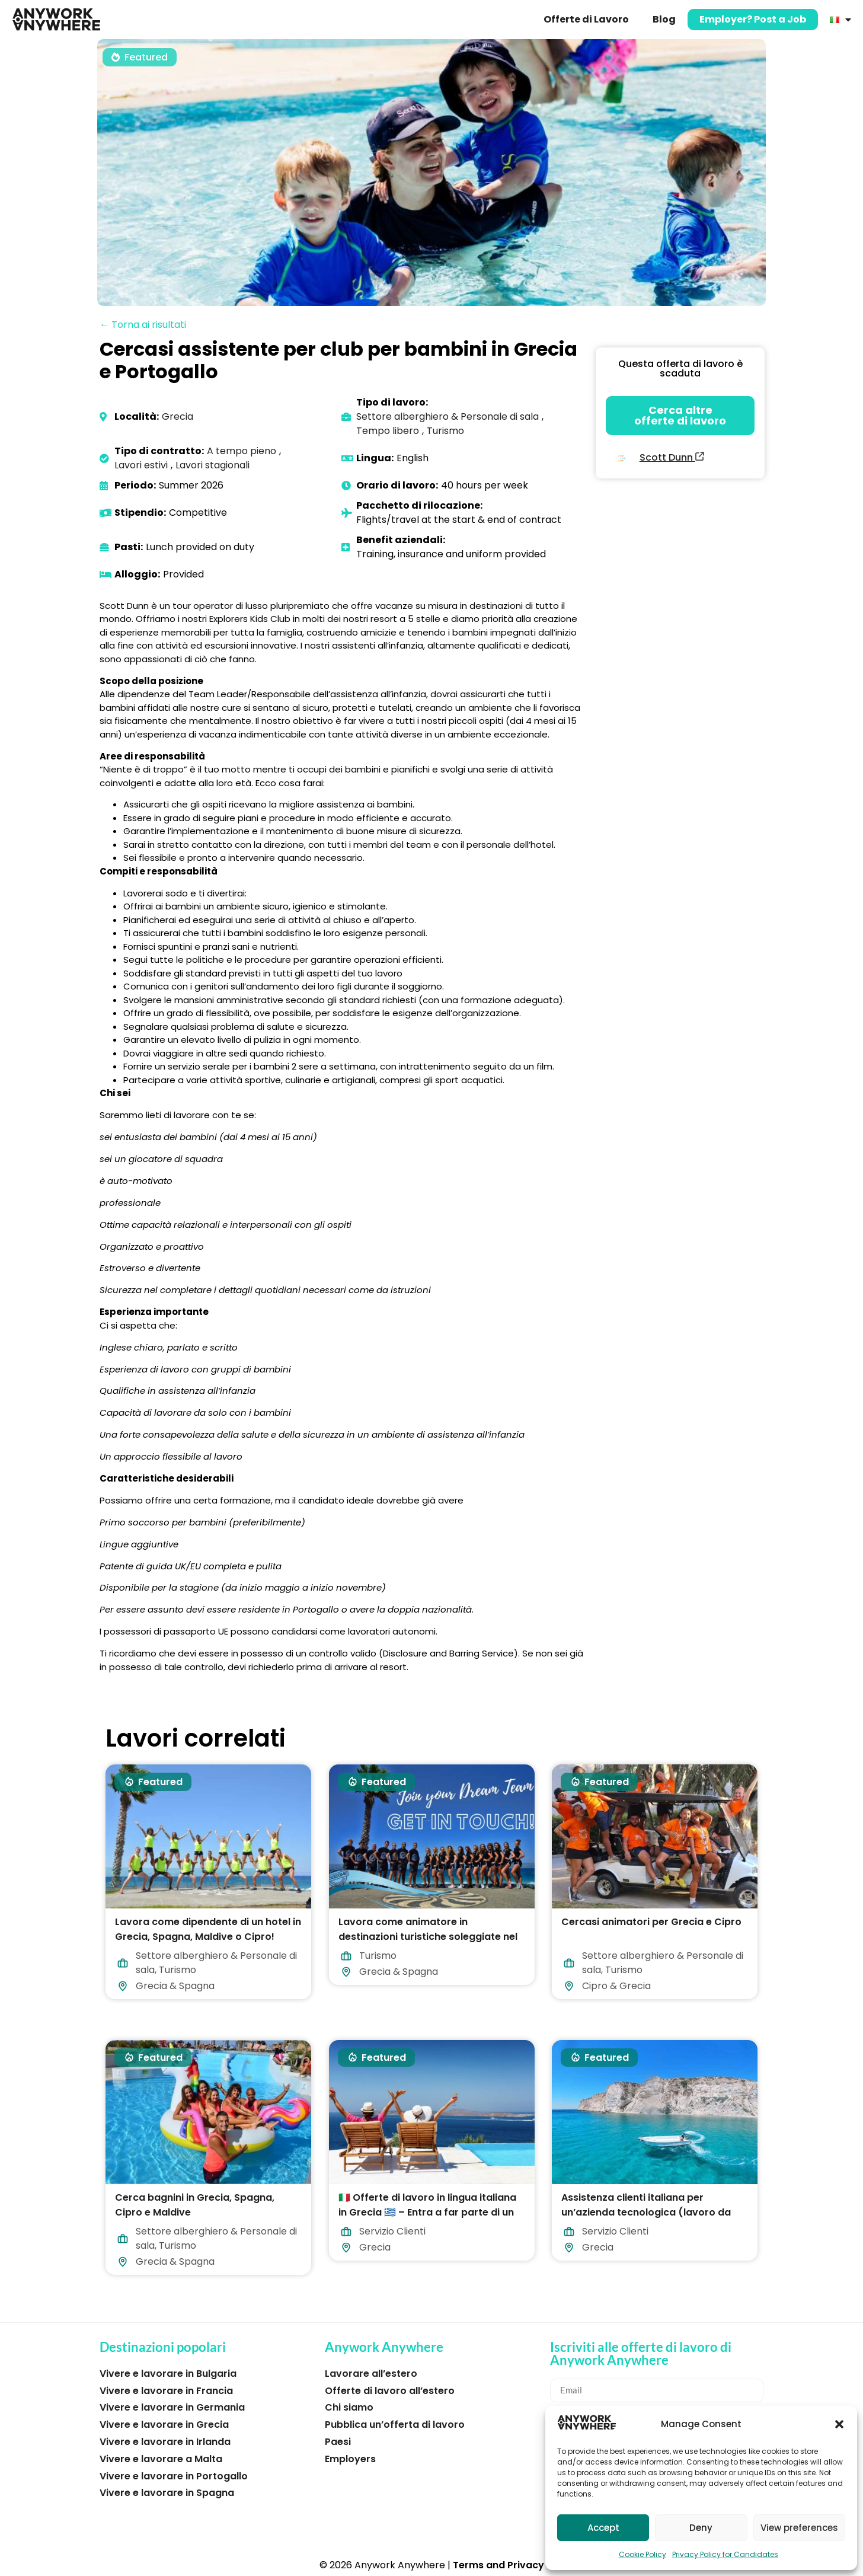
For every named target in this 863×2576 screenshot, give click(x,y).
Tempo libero (387, 431)
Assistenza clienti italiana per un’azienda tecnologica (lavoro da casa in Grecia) (646, 2212)
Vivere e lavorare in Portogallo (174, 2476)
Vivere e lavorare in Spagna (167, 2493)
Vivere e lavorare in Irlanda (165, 2442)
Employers (350, 2459)
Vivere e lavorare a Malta (161, 2459)
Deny (700, 2527)
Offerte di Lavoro (586, 19)
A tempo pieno (241, 451)
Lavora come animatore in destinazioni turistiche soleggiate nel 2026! (427, 1936)
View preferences (799, 2527)
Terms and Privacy (498, 2565)
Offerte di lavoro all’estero (390, 2391)
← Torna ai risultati (143, 324)
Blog (664, 19)
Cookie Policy (642, 2554)
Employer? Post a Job (752, 19)
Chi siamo (349, 2407)
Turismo (445, 431)
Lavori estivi (141, 465)
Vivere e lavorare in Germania (172, 2407)
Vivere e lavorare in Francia (166, 2391)
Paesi (338, 2442)
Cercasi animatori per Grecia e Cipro (651, 1921)
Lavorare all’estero (371, 2373)
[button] (839, 2424)
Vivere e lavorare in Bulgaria (168, 2373)
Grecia (177, 416)
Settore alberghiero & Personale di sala (447, 416)
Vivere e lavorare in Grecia (164, 2424)
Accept (603, 2527)
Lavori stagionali (212, 465)
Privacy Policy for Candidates (725, 2554)
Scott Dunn (672, 457)
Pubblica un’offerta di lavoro (395, 2424)
